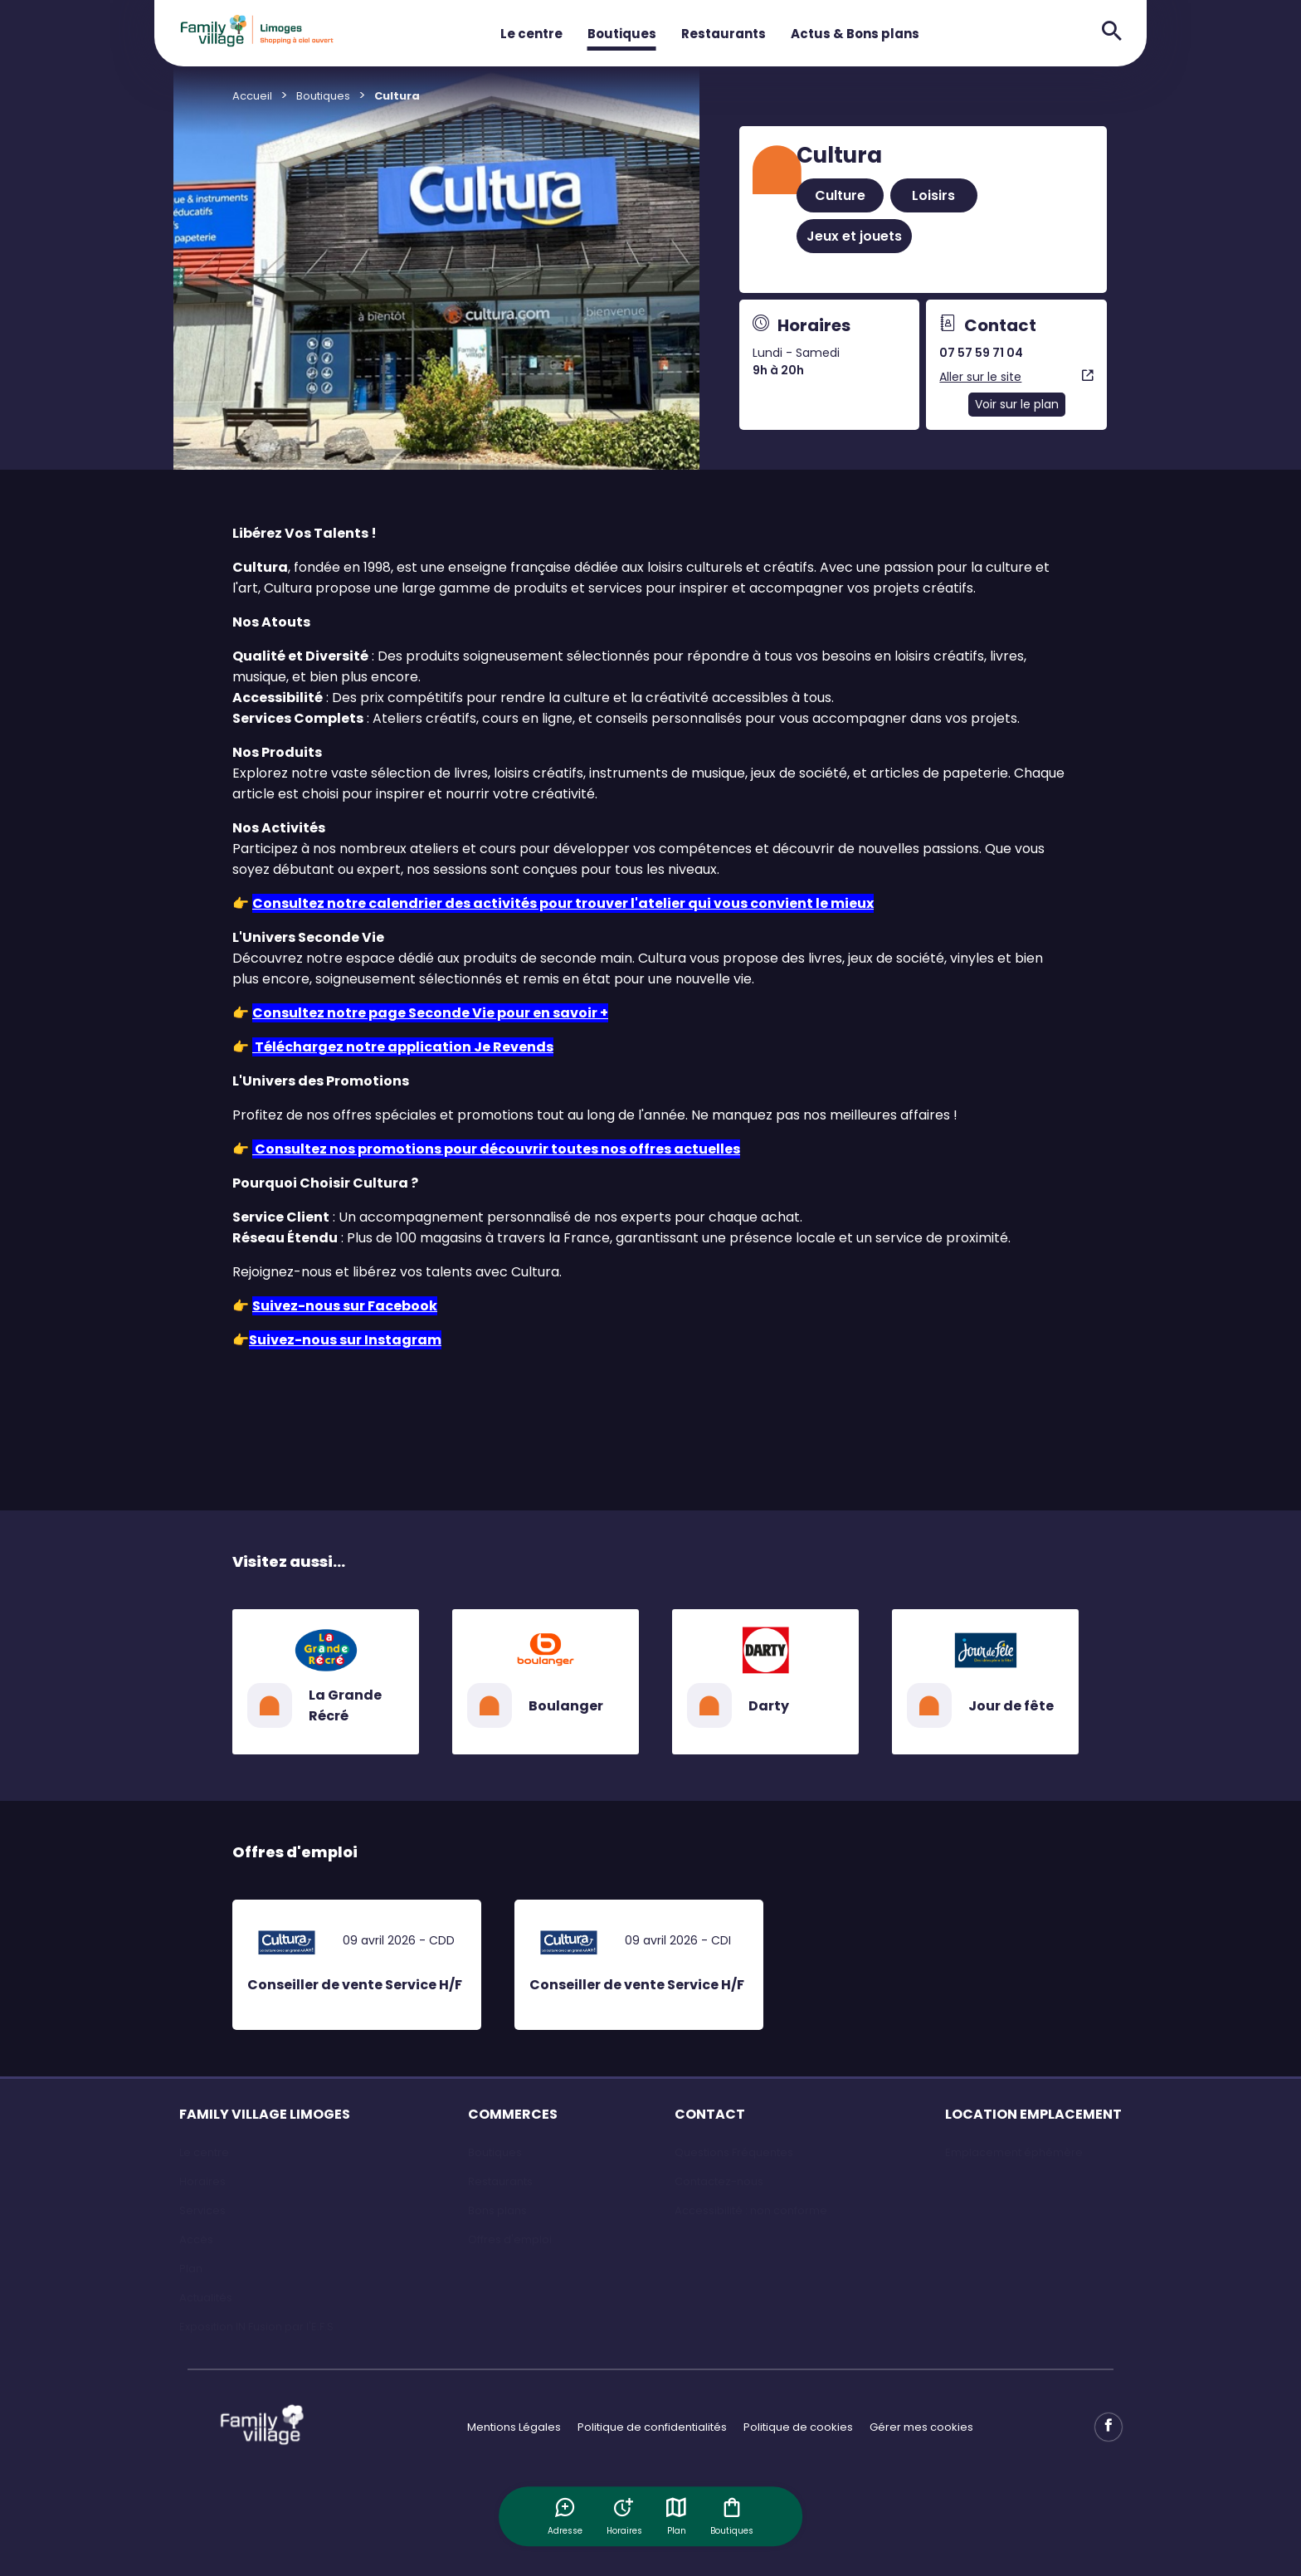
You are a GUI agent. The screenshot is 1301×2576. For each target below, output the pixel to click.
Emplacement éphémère (1014, 2152)
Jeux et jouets (854, 236)
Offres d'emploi (510, 2239)
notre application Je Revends (448, 1046)
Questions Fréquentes (734, 2152)
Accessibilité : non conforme (751, 2210)
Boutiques (621, 33)
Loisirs (933, 195)
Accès (196, 2239)
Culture (840, 195)
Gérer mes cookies (921, 2427)
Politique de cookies (798, 2427)
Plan (677, 2516)
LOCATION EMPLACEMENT (1033, 2114)
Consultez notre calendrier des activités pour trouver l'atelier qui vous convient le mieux (563, 903)
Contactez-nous (719, 2181)
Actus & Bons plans (855, 33)
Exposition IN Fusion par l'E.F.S (256, 2326)
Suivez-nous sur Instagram (345, 1339)
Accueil (252, 96)
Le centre (531, 33)
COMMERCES (513, 2114)
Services (202, 2210)
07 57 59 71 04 (981, 352)
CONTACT (710, 2114)
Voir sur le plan (1017, 404)
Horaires (202, 2181)
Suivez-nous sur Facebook (344, 1305)
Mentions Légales (514, 2427)
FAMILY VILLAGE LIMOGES (264, 2114)
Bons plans (497, 2210)
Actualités (205, 2297)
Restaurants (723, 33)
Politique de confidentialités (652, 2427)
